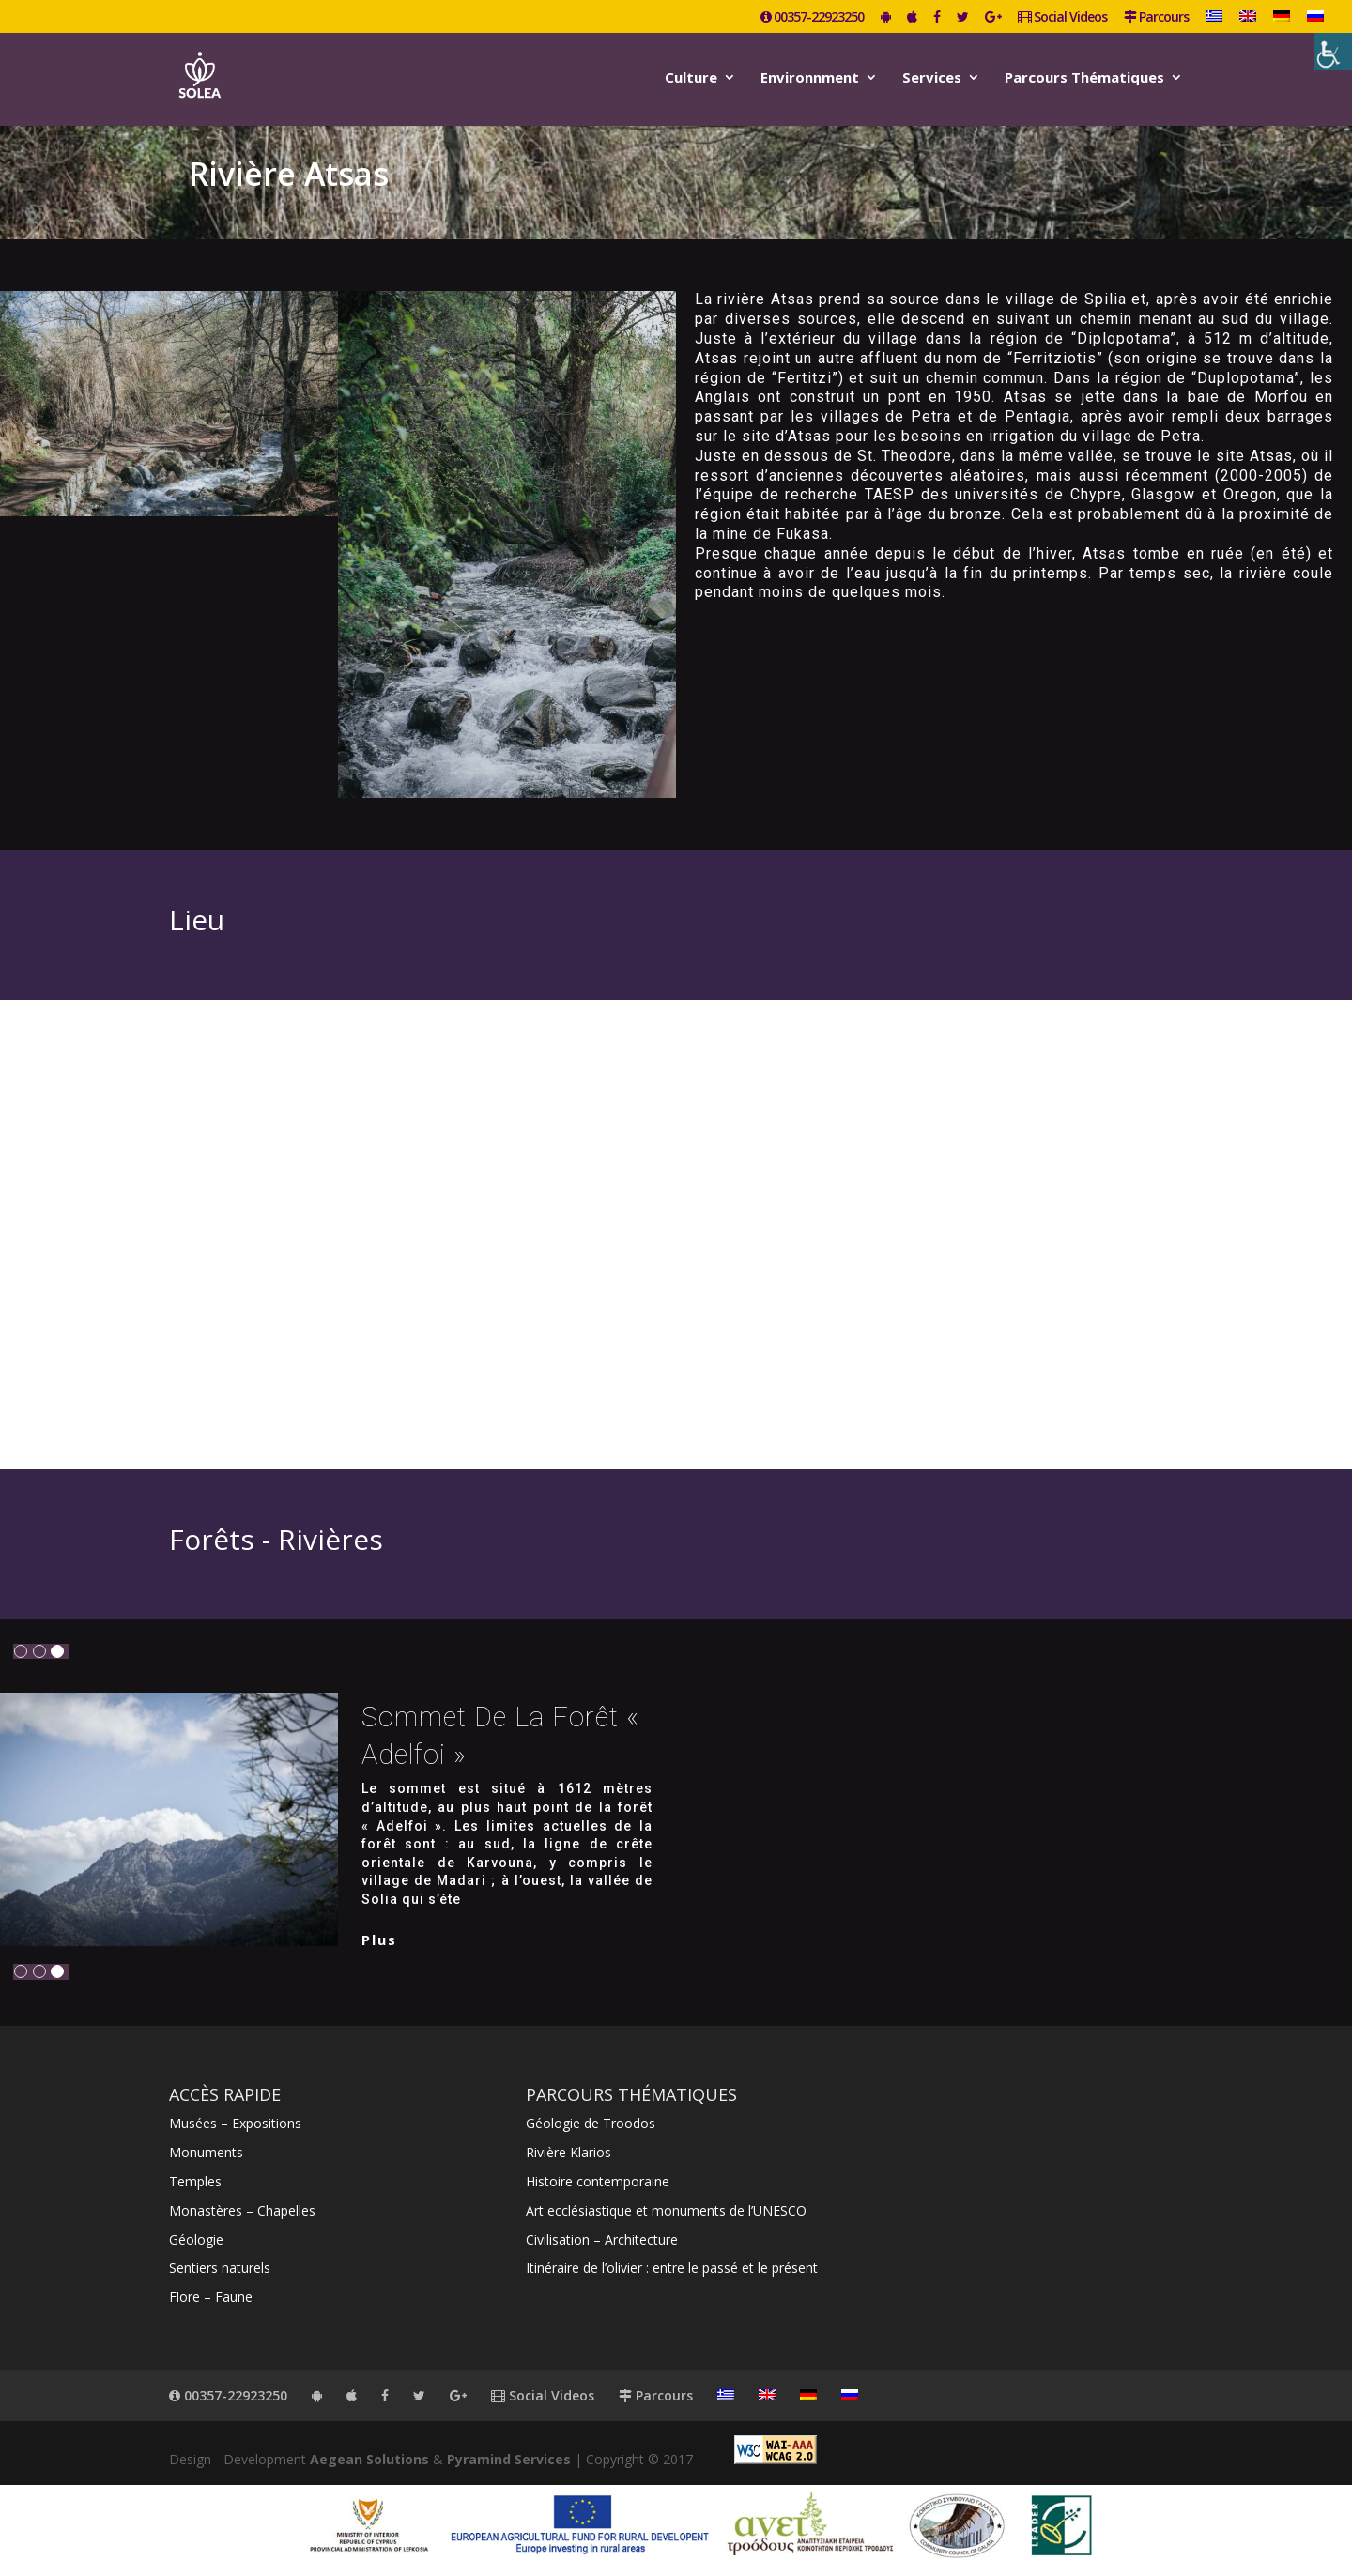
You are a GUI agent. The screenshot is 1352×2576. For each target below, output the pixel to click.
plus (379, 1939)
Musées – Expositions (235, 2123)
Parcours (1156, 17)
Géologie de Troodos (590, 2123)
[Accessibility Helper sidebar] (1333, 51)
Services (931, 78)
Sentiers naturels (219, 2268)
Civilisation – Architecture (602, 2239)
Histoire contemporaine (597, 2181)
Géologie (196, 2239)
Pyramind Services (509, 2459)
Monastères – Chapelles (242, 2210)
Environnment (809, 78)
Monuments (206, 2152)
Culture (691, 78)
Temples (195, 2181)
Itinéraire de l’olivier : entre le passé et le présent (672, 2268)
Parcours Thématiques (1084, 78)
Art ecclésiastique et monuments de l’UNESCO (666, 2210)
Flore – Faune (211, 2297)
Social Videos (1062, 17)
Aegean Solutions (369, 2459)
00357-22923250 (812, 17)
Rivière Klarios (568, 2152)
